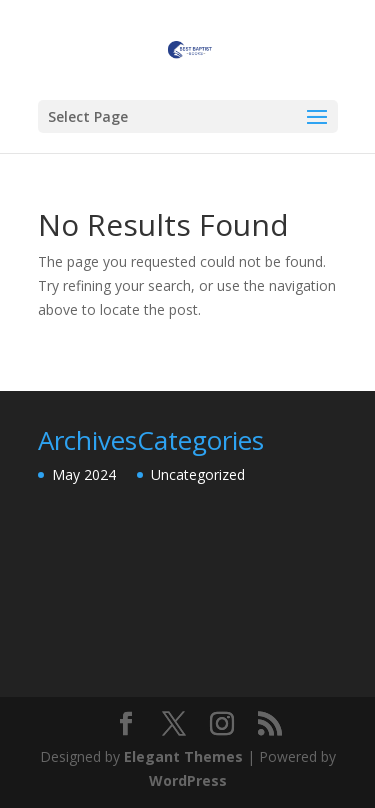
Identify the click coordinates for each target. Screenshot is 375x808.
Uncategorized (198, 474)
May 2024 (84, 474)
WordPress (188, 780)
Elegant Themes (183, 756)
